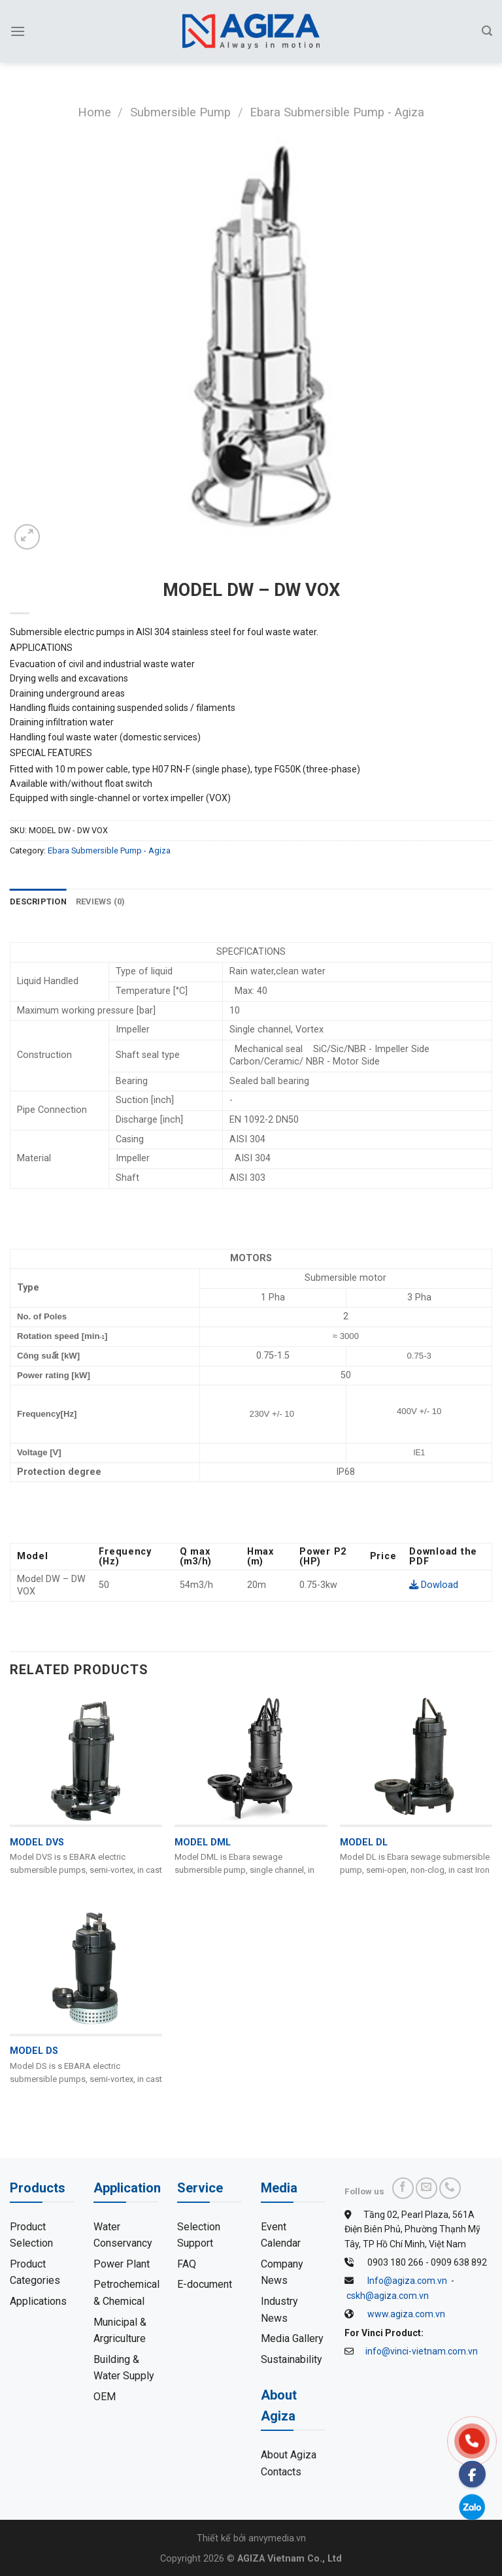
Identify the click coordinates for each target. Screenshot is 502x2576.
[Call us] (450, 2188)
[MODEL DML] (251, 1759)
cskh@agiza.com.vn (387, 2295)
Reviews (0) (101, 901)
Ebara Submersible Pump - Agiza (337, 112)
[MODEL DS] (86, 1968)
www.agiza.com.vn (406, 2314)
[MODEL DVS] (86, 1759)
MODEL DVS (37, 1842)
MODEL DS (34, 2050)
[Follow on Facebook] (403, 2188)
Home (94, 112)
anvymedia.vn (277, 2538)
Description (38, 901)
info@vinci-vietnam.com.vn (421, 2351)
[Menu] (17, 31)
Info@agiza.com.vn (407, 2280)
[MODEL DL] (416, 1759)
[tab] (38, 902)
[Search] (487, 31)
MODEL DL (364, 1842)
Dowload (433, 1585)
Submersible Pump (180, 112)
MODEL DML (203, 1842)
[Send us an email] (426, 2188)
